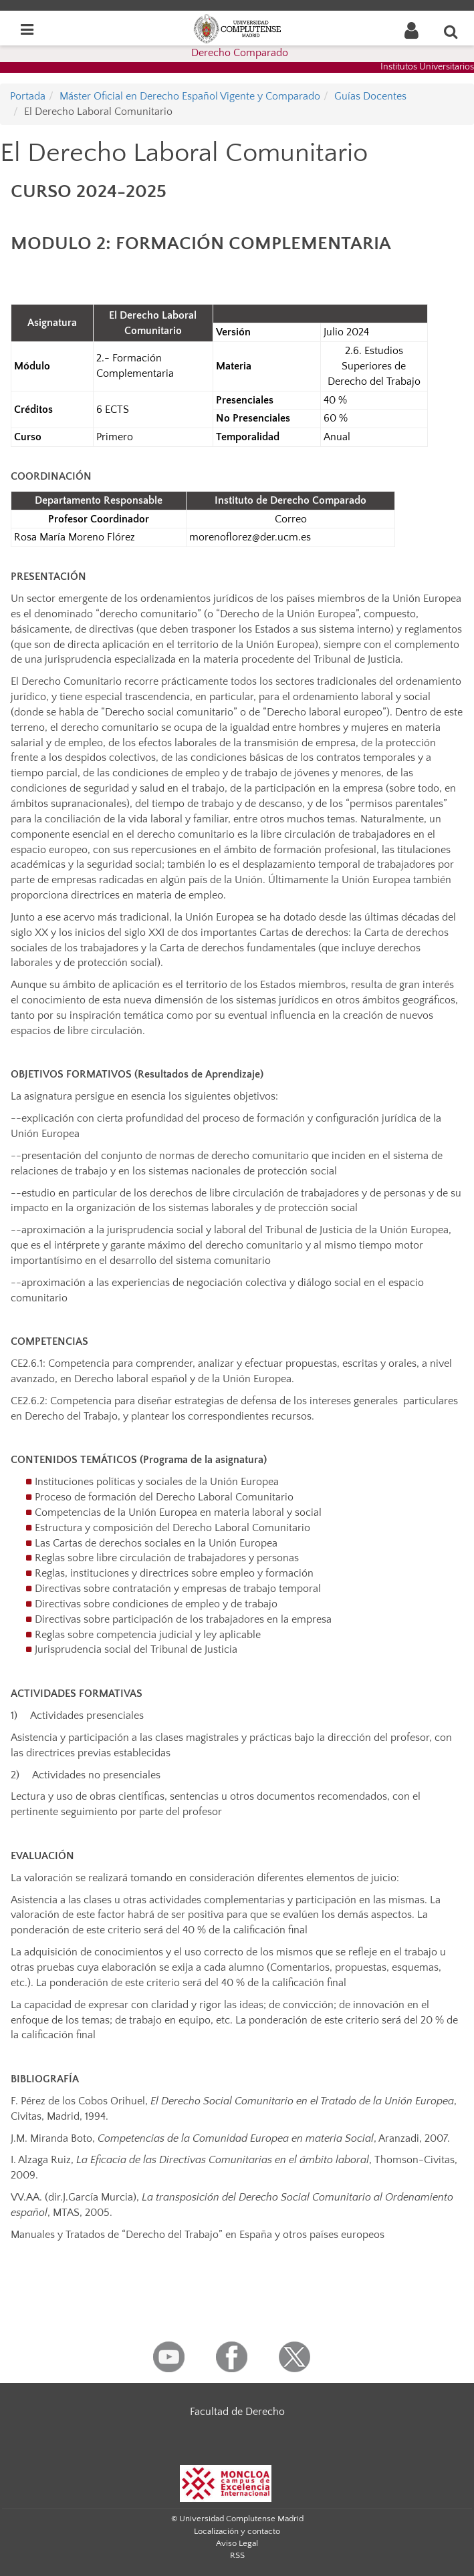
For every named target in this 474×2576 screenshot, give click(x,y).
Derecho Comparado (239, 53)
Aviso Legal (237, 2543)
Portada (27, 96)
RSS (237, 2555)
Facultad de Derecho (237, 2412)
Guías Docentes (370, 96)
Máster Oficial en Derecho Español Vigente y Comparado (190, 96)
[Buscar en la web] (451, 31)
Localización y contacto (237, 2531)
